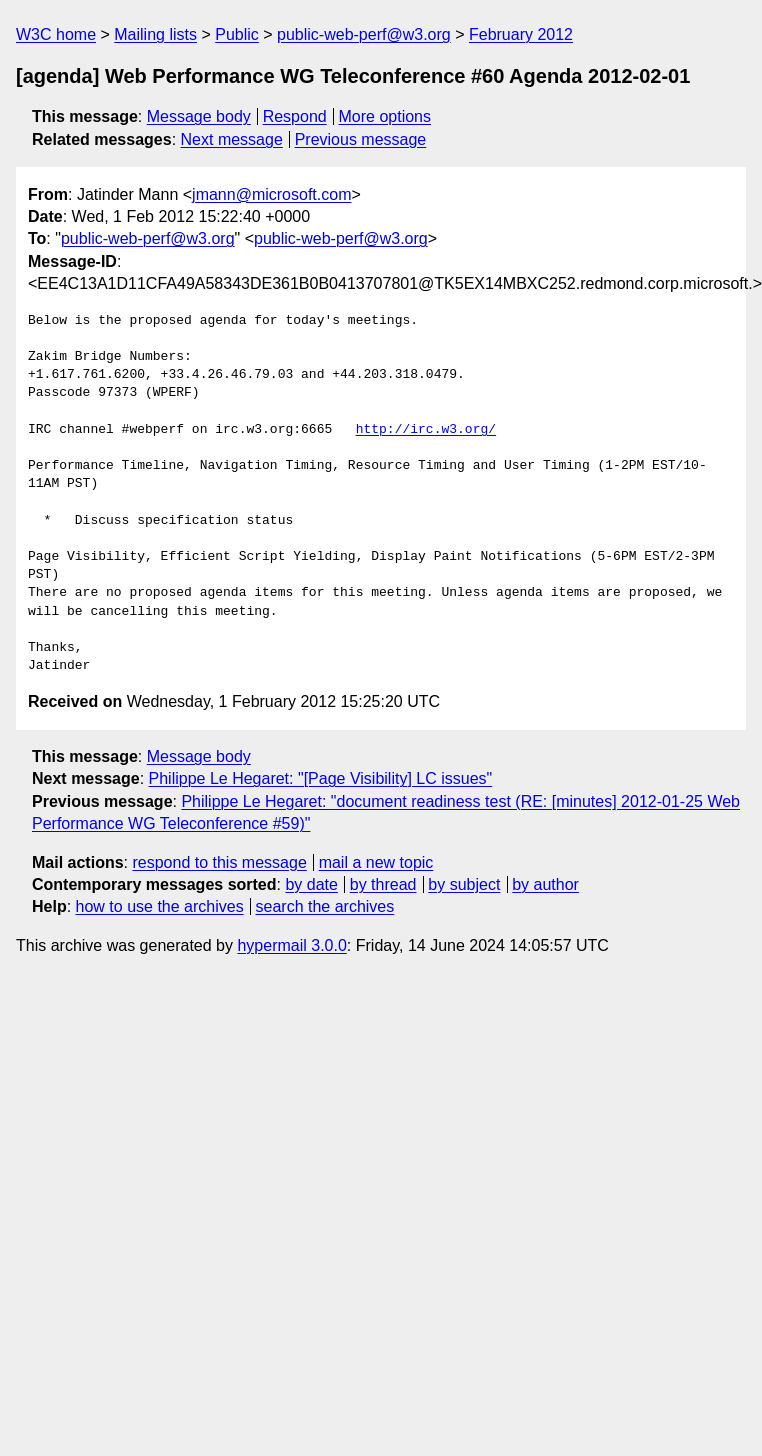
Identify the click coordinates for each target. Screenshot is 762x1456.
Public (237, 34)
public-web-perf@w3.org (364, 34)
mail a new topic (376, 862)
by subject (464, 884)
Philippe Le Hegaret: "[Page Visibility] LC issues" (321, 778)
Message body (199, 116)
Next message (232, 139)
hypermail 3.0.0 (291, 945)
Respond (295, 116)
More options (385, 116)
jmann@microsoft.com (271, 194)
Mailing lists (155, 34)
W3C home (56, 34)
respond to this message (219, 862)
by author (545, 884)
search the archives (325, 906)
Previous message (361, 139)
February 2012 (521, 34)
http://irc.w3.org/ (426, 430)
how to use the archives (160, 906)
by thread (383, 884)
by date (311, 884)
